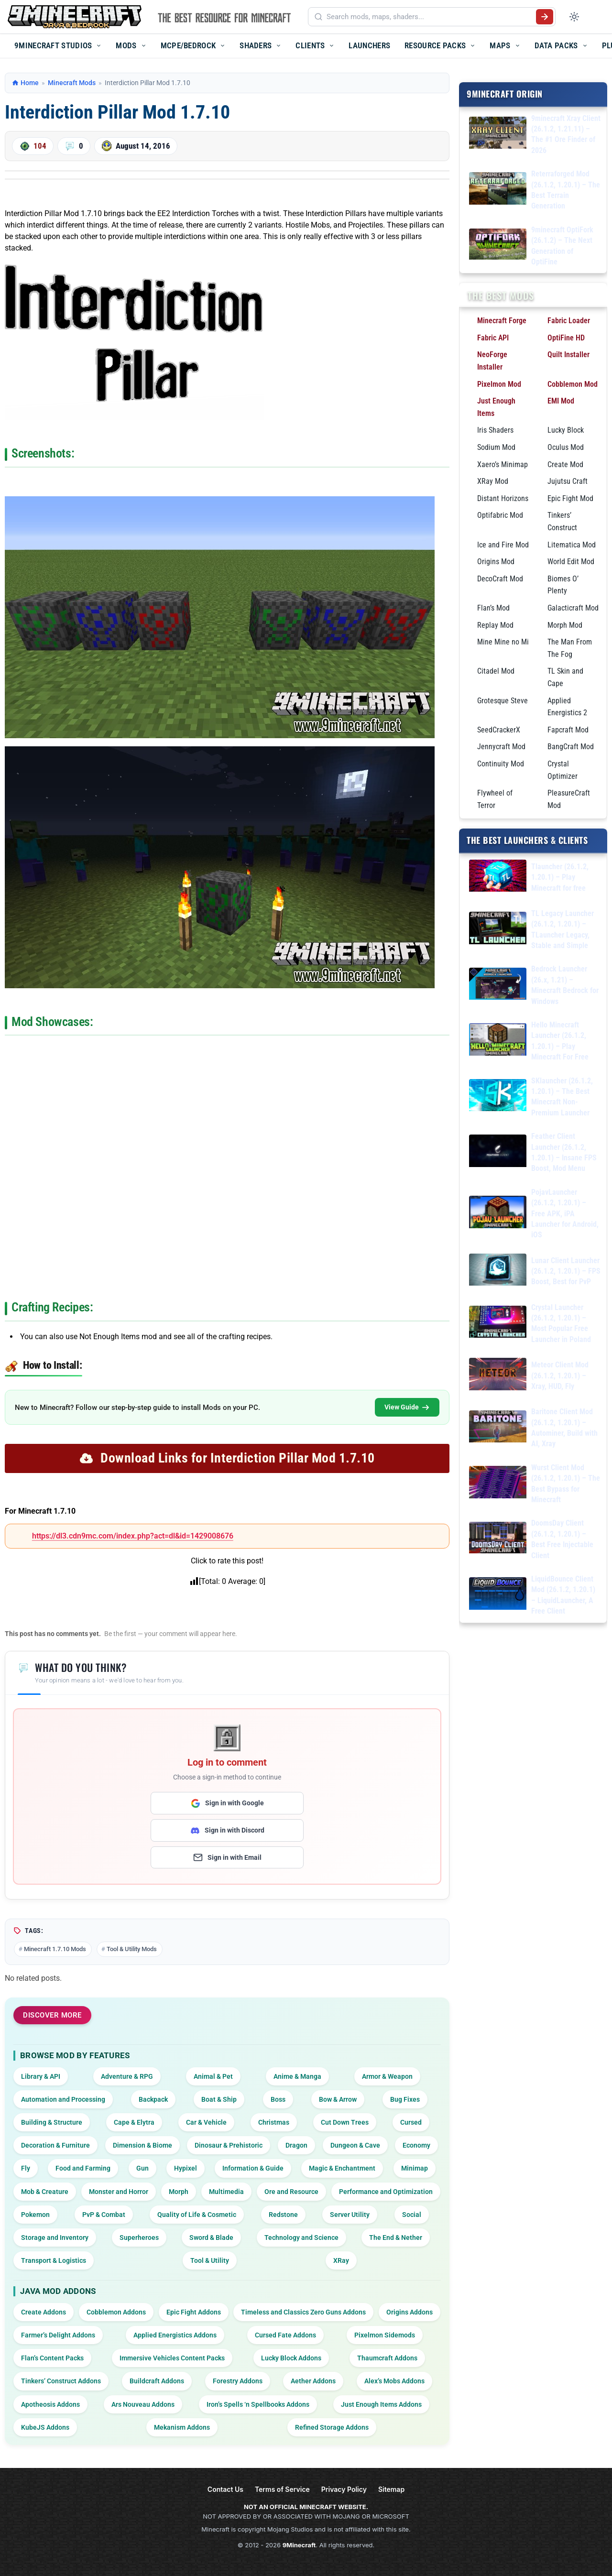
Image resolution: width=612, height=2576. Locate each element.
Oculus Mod (565, 447)
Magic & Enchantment (342, 2168)
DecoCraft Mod (500, 578)
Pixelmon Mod (499, 383)
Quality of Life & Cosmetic (196, 2214)
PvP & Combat (103, 2214)
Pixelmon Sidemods (384, 2335)
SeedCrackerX (498, 729)
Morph (178, 2191)
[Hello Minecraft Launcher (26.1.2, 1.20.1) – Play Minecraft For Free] (497, 1041)
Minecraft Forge (501, 320)
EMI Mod (560, 400)
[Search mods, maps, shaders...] (429, 17)
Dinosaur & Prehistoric (228, 2145)
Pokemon (35, 2214)
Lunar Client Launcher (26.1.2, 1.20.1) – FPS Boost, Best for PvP (566, 1270)
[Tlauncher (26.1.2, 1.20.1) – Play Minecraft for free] (497, 877)
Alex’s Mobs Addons (394, 2381)
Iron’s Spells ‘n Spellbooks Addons (258, 2404)
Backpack (153, 2099)
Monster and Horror (118, 2191)
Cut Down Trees (345, 2122)
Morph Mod (564, 624)
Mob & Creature (44, 2191)
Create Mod (565, 464)
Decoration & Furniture (55, 2145)
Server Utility (350, 2214)
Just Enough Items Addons (381, 2404)
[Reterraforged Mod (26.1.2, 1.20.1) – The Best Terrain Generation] (497, 190)
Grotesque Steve (502, 700)
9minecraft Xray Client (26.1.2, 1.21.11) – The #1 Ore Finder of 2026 (566, 133)
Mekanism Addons (182, 2427)
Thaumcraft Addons (387, 2358)
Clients (310, 45)
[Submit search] (544, 16)
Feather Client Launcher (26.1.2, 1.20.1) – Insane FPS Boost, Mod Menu (564, 1152)
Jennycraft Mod (501, 746)
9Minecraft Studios (53, 45)
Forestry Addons (237, 2381)
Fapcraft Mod (568, 729)
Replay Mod (495, 624)
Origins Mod (495, 561)
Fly (25, 2168)
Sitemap (391, 2489)
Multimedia (226, 2191)
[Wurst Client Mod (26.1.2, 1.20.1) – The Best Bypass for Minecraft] (497, 1484)
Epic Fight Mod (570, 497)
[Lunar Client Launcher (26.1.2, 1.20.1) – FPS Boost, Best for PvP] (497, 1271)
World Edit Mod (570, 561)
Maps (500, 45)
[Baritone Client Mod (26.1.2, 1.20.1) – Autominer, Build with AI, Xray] (497, 1428)
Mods (126, 45)
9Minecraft (299, 2545)
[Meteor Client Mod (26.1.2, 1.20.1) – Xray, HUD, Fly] (497, 1376)
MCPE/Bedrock (188, 45)
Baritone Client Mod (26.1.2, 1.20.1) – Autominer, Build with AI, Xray (564, 1427)
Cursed (411, 2122)
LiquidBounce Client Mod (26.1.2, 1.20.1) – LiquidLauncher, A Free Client (563, 1594)
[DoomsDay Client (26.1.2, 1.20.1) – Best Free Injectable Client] (497, 1539)
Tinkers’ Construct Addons (61, 2381)
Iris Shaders (495, 430)
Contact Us (225, 2489)
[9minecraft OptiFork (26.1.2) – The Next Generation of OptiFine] (497, 246)
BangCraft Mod (570, 746)
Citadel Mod (495, 671)
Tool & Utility (209, 2260)
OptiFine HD (566, 337)
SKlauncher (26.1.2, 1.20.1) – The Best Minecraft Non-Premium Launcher (562, 1096)
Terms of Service (282, 2489)
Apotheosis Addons (50, 2404)
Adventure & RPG (127, 2076)
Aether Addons (313, 2381)
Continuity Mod (500, 763)
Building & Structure (51, 2122)
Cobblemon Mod (572, 383)
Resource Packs (435, 45)
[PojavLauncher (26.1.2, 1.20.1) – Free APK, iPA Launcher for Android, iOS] (497, 1214)
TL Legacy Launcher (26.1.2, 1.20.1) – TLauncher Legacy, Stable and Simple (562, 929)
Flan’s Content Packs (52, 2358)
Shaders (256, 45)
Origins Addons (409, 2312)
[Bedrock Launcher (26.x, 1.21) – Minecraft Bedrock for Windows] (497, 985)
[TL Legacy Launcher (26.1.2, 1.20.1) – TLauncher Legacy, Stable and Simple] (497, 930)
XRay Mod (492, 481)
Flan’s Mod (493, 607)
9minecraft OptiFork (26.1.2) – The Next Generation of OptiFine (562, 245)
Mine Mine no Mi (503, 641)
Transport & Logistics (53, 2260)
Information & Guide (253, 2168)
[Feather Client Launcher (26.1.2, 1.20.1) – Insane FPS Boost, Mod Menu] (497, 1152)
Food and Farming (82, 2168)
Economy (416, 2145)
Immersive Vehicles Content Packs (172, 2358)
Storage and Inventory (54, 2237)
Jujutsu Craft (567, 481)
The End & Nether (395, 2237)
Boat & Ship (219, 2099)
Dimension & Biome (142, 2145)
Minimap (414, 2168)
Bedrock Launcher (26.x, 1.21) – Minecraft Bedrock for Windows (565, 984)
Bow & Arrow (338, 2099)
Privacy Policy (344, 2489)
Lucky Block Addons (291, 2358)
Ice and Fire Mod (503, 544)
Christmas (273, 2122)
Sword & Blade (211, 2237)
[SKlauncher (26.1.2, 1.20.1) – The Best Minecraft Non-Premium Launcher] (497, 1096)
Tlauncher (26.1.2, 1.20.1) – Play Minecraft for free (560, 877)
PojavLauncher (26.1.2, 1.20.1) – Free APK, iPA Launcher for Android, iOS (565, 1213)
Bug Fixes (405, 2099)
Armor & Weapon (387, 2076)
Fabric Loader (568, 320)
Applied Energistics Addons (175, 2335)
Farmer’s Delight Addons (58, 2335)
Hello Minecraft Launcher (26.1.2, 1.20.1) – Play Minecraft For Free (560, 1040)
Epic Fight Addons (193, 2312)
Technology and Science (301, 2237)
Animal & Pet (213, 2076)
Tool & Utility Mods (132, 1949)
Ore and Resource (291, 2191)
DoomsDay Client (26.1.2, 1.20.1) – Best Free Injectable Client (562, 1539)
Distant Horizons (502, 497)
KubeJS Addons (45, 2427)
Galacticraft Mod (573, 607)
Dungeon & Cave (355, 2145)
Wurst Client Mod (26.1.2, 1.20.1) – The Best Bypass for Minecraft (565, 1483)
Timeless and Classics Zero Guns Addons (303, 2312)
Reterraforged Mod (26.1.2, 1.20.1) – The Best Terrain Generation (565, 189)
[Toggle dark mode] (574, 17)
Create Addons (43, 2312)
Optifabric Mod (500, 515)
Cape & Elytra (134, 2122)
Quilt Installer (568, 354)
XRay (341, 2260)
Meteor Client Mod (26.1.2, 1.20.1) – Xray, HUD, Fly (560, 1375)
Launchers (369, 45)
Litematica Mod (571, 544)
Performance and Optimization (386, 2191)
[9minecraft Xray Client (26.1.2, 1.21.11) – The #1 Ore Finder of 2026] (497, 134)
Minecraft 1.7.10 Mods (55, 1949)
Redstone (283, 2214)
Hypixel (185, 2168)
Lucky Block (565, 430)
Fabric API (493, 337)
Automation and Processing (63, 2099)
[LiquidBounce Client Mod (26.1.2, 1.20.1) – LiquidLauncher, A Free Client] (497, 1595)
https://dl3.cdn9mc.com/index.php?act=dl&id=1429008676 (132, 1535)
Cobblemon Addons (116, 2312)
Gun (142, 2168)
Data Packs (556, 45)
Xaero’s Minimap (502, 464)
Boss (278, 2099)
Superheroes (139, 2237)
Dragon (296, 2145)
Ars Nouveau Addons (143, 2404)
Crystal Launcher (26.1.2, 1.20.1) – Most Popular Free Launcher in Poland (561, 1322)
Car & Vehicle (206, 2122)
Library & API (40, 2076)
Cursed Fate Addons (285, 2335)
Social (411, 2214)
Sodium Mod (496, 447)
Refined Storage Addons (332, 2427)
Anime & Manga (297, 2076)
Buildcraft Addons (157, 2381)
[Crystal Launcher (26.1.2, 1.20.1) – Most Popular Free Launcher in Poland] (497, 1323)
